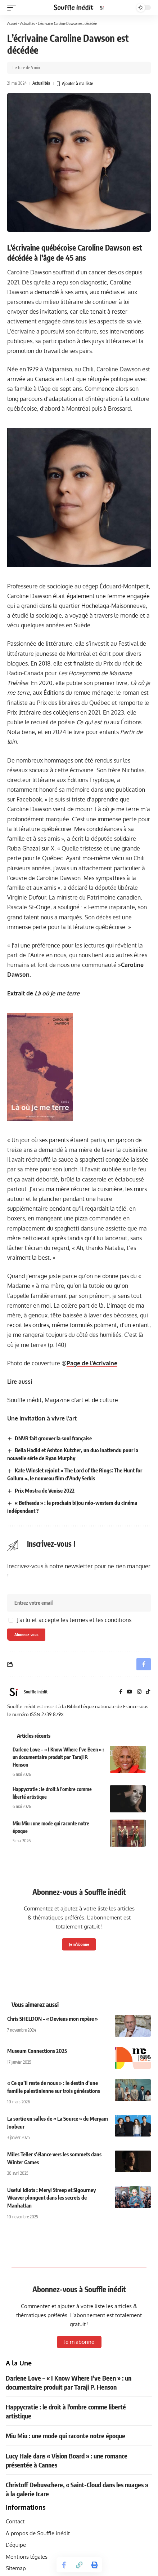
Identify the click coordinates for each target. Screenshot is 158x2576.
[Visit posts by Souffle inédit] (13, 1691)
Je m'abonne (79, 1944)
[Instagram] (139, 1692)
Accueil (12, 23)
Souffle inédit (36, 1691)
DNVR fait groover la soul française (53, 1438)
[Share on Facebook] (64, 2564)
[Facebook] (120, 1692)
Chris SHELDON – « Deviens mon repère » (52, 2018)
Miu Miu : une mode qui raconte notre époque (65, 2435)
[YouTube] (129, 1692)
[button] (13, 7)
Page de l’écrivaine (92, 1363)
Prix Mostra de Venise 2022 (45, 1490)
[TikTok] (148, 1692)
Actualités (27, 23)
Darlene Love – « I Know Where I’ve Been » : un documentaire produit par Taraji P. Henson (58, 1757)
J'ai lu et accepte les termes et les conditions (74, 1619)
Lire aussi (19, 1381)
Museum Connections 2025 (37, 2050)
